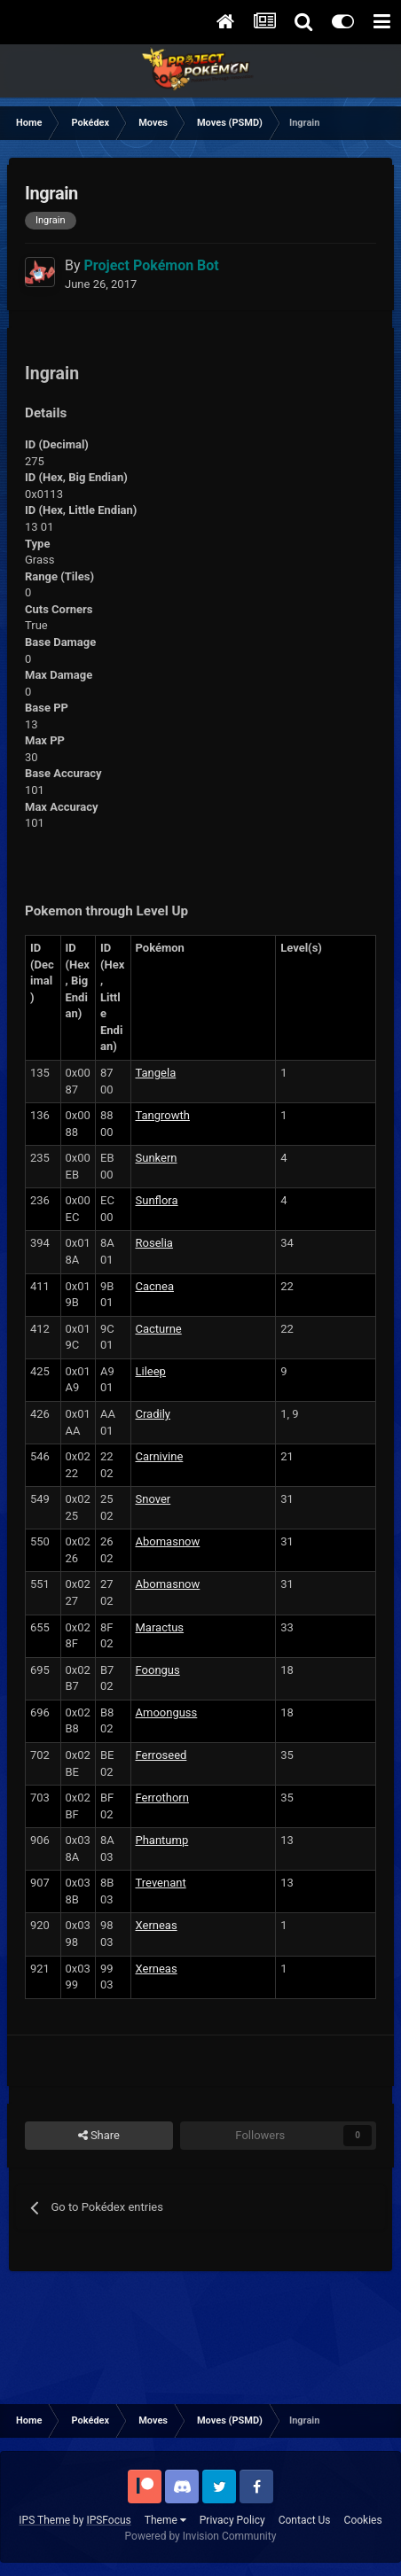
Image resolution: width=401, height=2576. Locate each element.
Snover (153, 1499)
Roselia (154, 1242)
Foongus (158, 1670)
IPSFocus (108, 2520)
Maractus (160, 1627)
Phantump (162, 1840)
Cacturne (159, 1328)
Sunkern (156, 1157)
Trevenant (161, 1882)
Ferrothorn (162, 1797)
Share (99, 2135)
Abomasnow (168, 1541)
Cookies (363, 2520)
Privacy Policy (232, 2520)
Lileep (151, 1371)
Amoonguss (167, 1712)
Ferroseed (161, 1755)
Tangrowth (163, 1115)
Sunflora (157, 1200)
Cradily (153, 1413)
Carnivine (160, 1456)
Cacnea (155, 1286)
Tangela (156, 1072)
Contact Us (305, 2520)
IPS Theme (44, 2520)
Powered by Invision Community (201, 2536)
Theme (165, 2520)
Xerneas (156, 1925)
